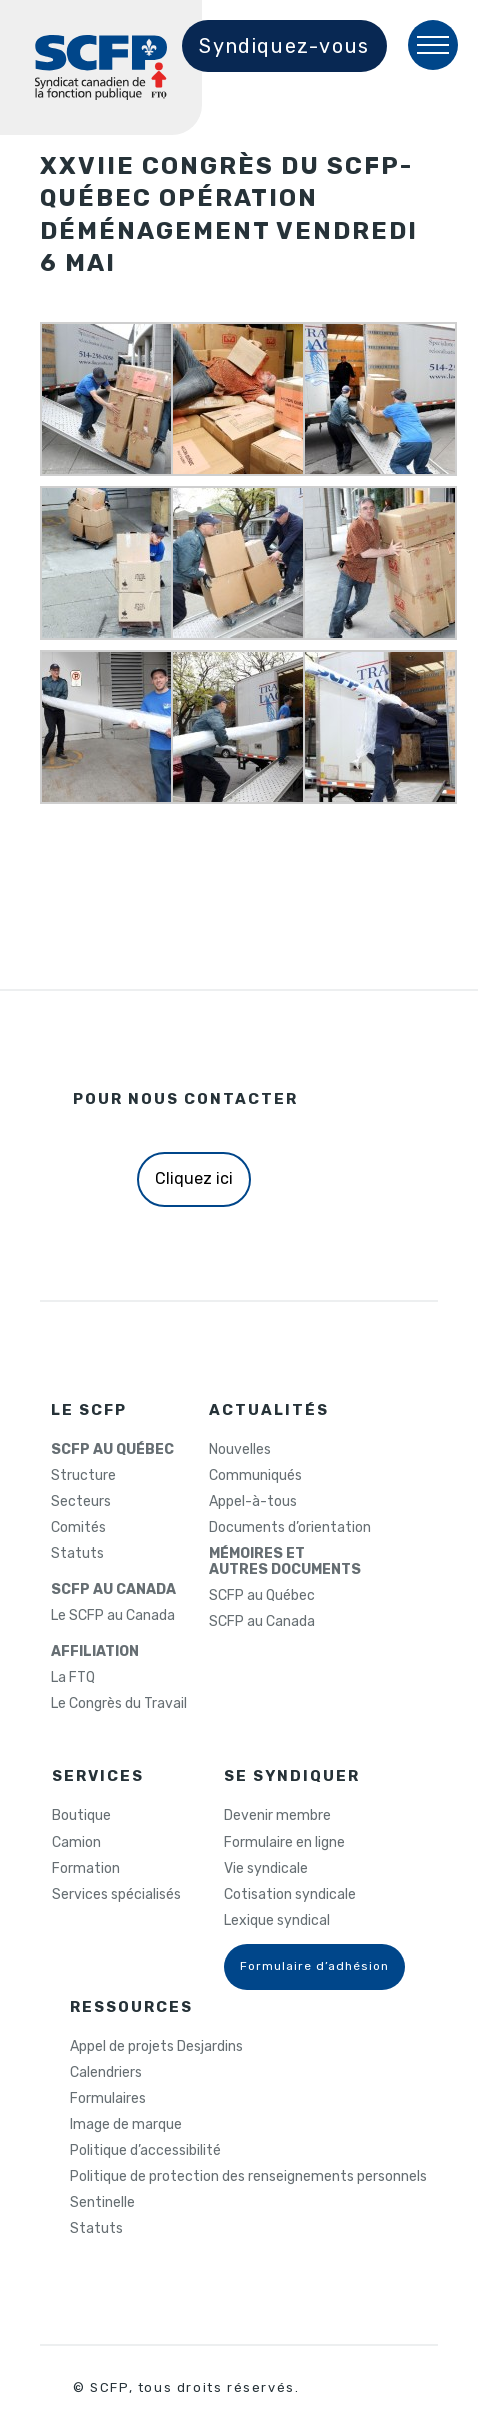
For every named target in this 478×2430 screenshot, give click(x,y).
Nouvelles (240, 1450)
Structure (83, 1476)
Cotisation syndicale (290, 1895)
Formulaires (108, 2099)
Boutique (81, 1816)
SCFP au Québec (262, 1596)
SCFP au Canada (262, 1622)
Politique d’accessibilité (145, 2151)
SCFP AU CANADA (113, 1590)
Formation (86, 1869)
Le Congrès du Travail (119, 1704)
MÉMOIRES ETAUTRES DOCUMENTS (285, 1562)
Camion (76, 1843)
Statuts (77, 1554)
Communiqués (255, 1476)
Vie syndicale (266, 1869)
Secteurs (81, 1502)
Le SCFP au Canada (113, 1616)
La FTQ (73, 1678)
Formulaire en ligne (284, 1843)
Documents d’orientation (290, 1528)
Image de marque (126, 2125)
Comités (78, 1528)
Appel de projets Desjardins (156, 2047)
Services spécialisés (116, 1895)
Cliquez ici (194, 1178)
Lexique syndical (277, 1921)
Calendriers (106, 2073)
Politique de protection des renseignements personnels (248, 2177)
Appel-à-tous (253, 1502)
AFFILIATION (95, 1652)
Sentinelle (102, 2203)
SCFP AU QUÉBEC (112, 1450)
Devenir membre (277, 1816)
